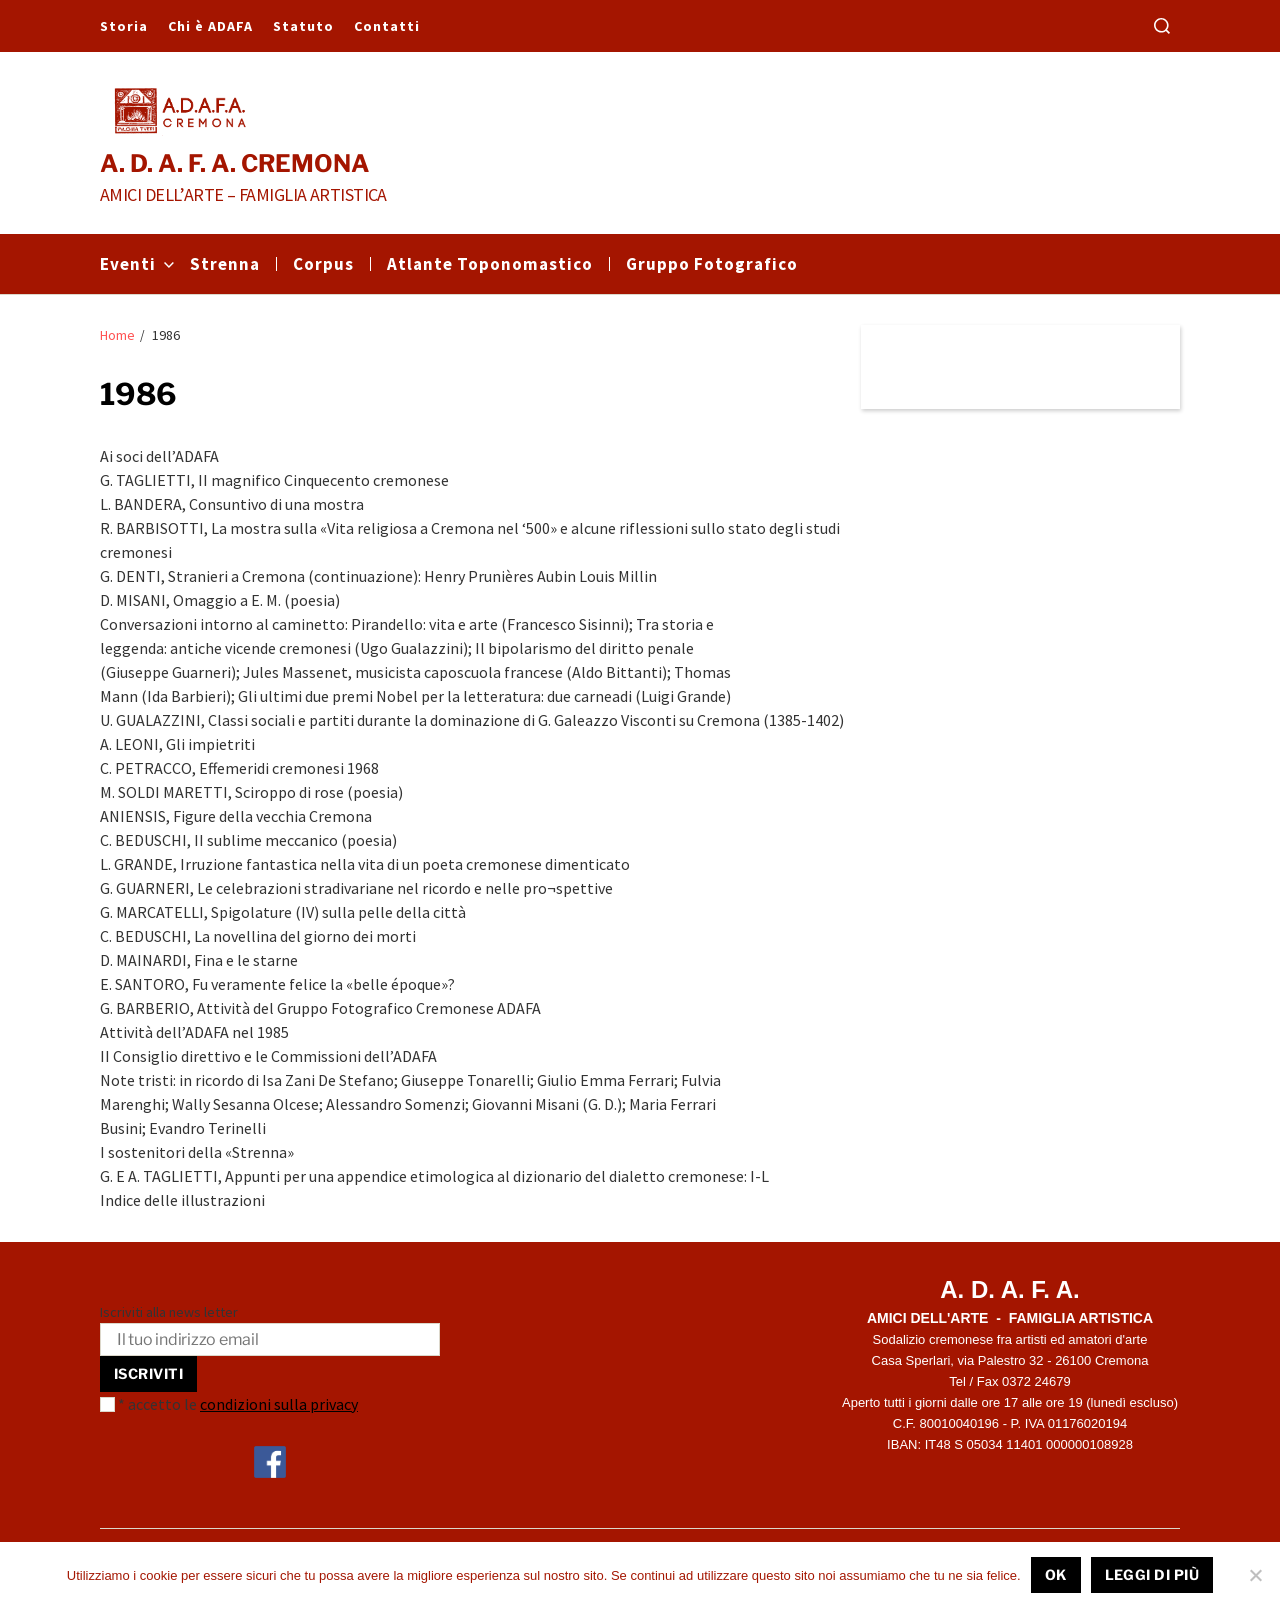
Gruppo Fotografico (712, 264)
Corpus (323, 264)
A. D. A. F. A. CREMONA (235, 164)
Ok (1056, 1574)
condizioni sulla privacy (279, 1404)
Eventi (137, 264)
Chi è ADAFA (210, 26)
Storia (124, 26)
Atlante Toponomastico (490, 264)
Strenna (225, 264)
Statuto (303, 26)
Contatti (387, 26)
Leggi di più (1152, 1574)
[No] (1255, 1575)
